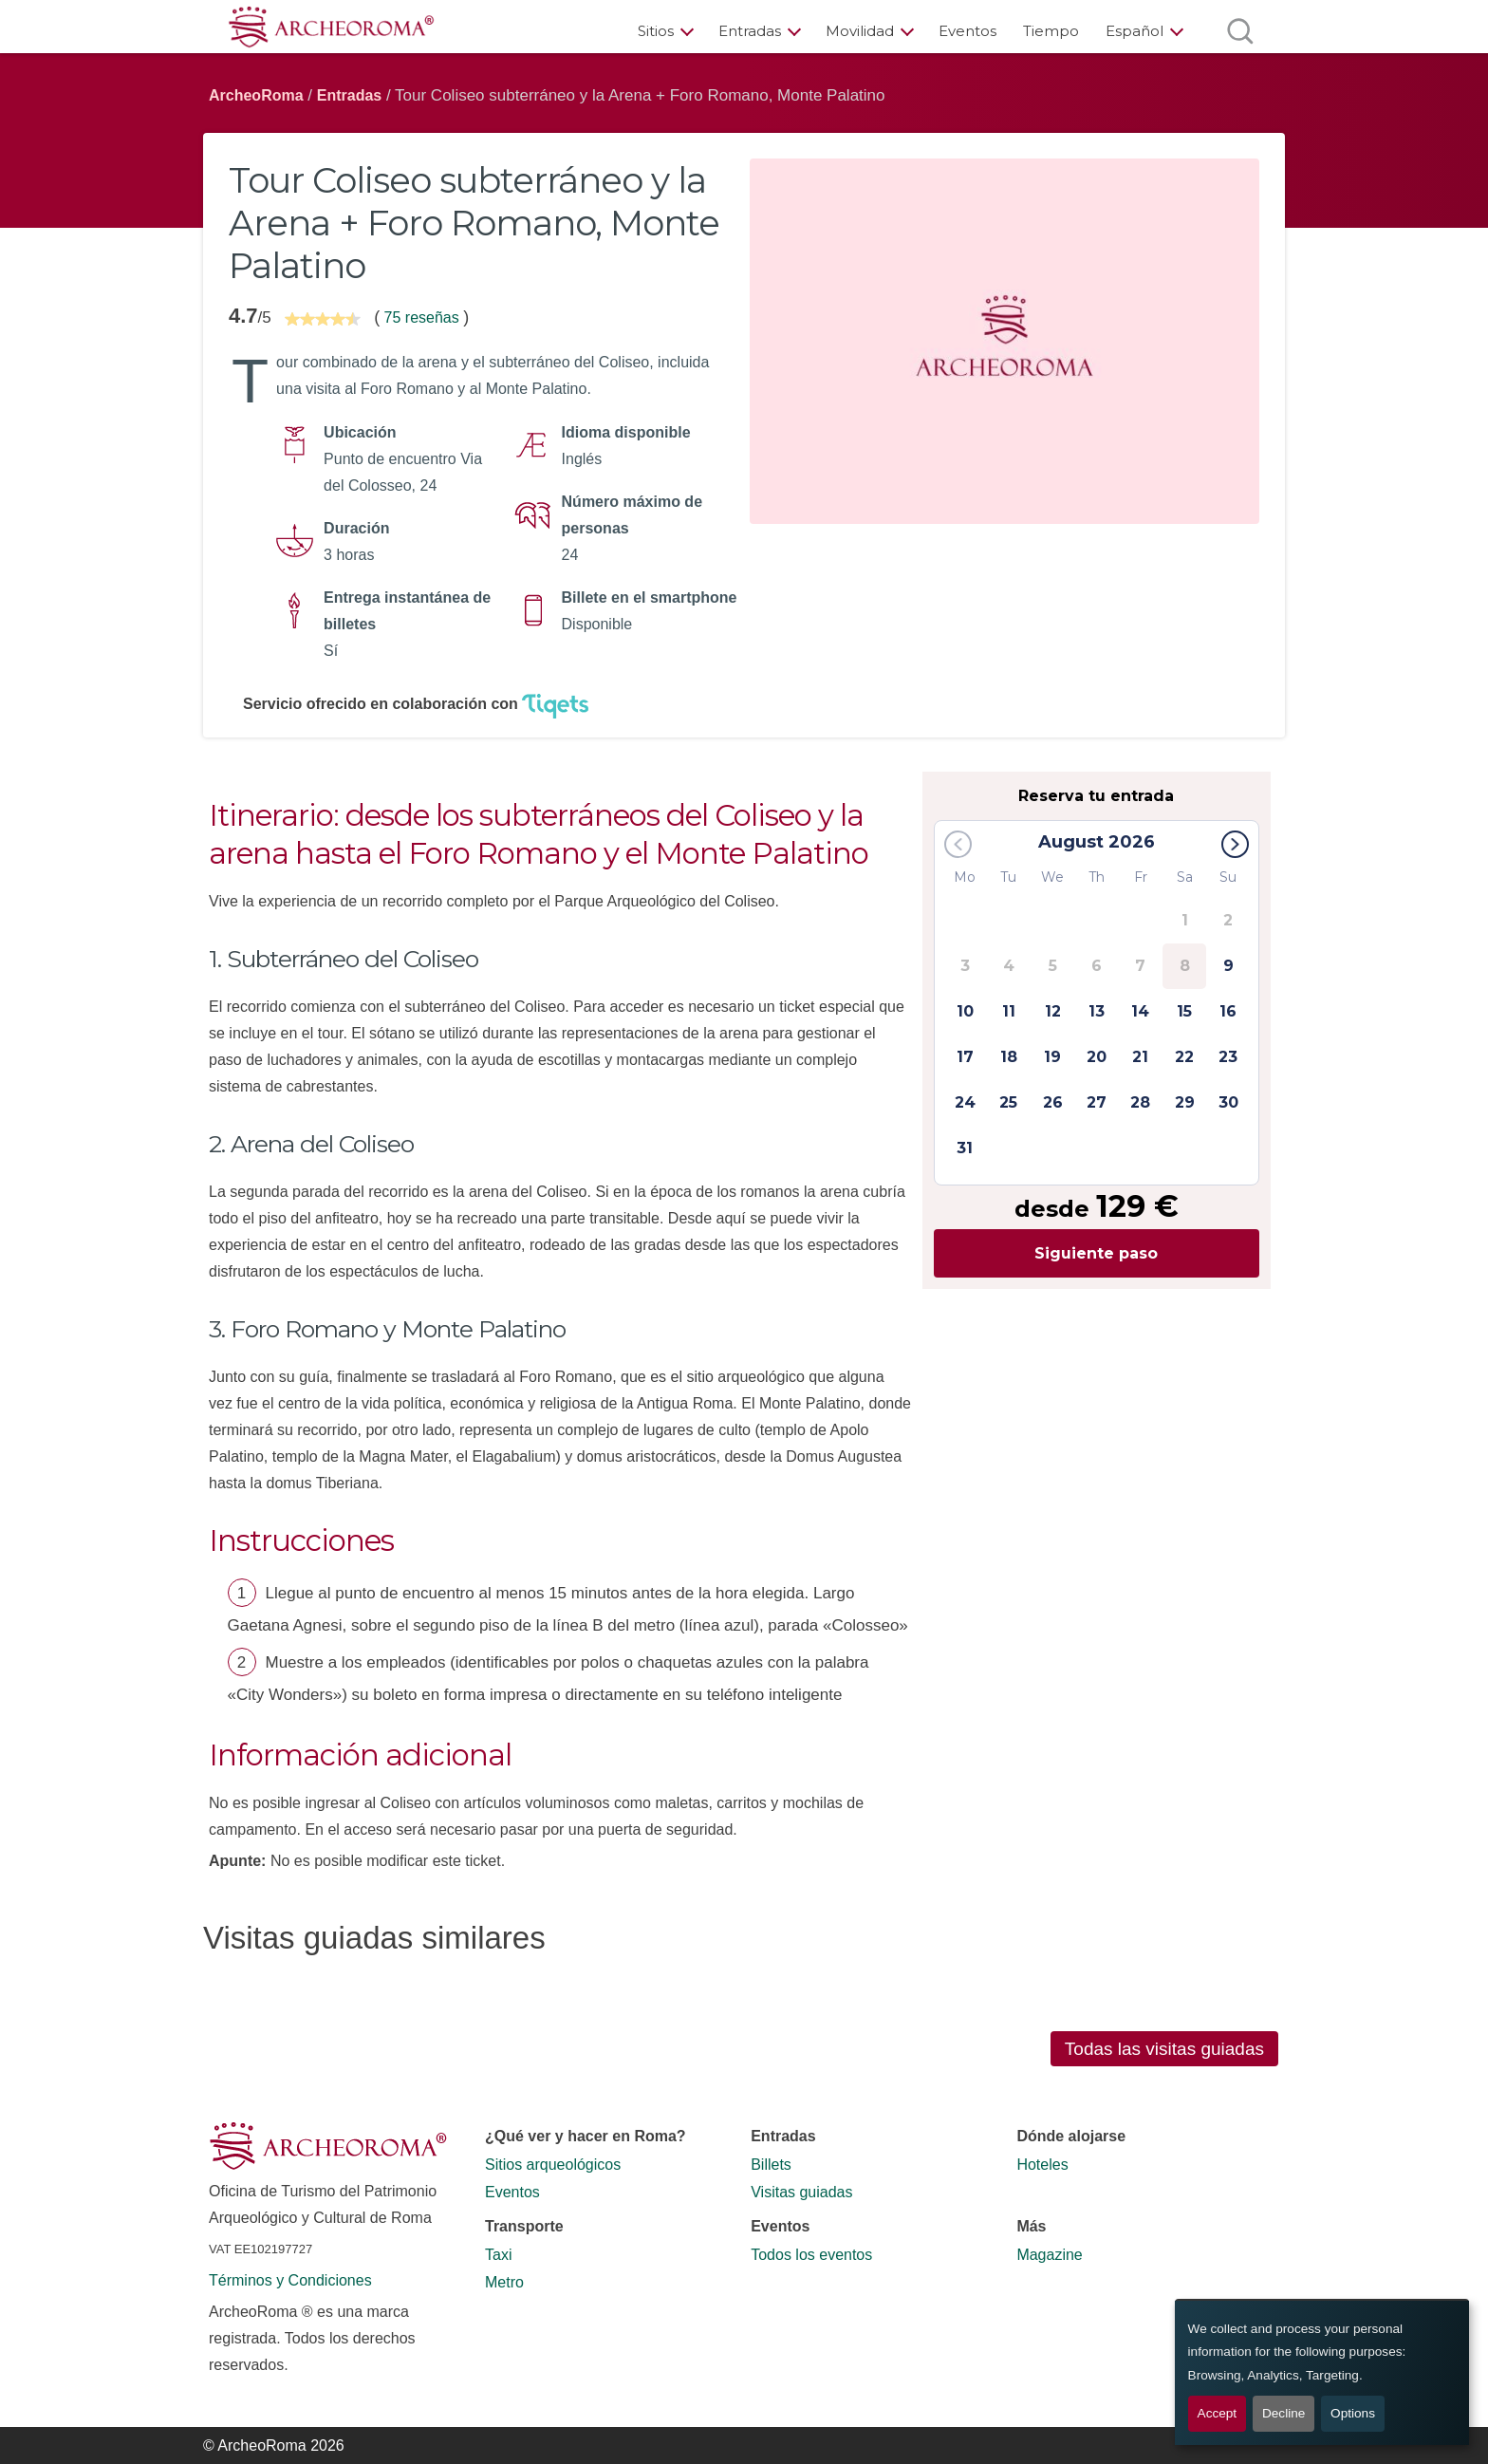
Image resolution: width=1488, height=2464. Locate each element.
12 (1053, 1011)
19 (1052, 1057)
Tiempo (1051, 31)
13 (1096, 1011)
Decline (1283, 2413)
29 (1185, 1102)
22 (1184, 1057)
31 (965, 1148)
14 (1140, 1011)
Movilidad (860, 31)
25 (1008, 1102)
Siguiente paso (1096, 1253)
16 (1228, 1011)
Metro (504, 2282)
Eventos (967, 31)
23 (1227, 1057)
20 (1097, 1057)
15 (1184, 1011)
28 (1140, 1102)
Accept (1217, 2413)
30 (1228, 1102)
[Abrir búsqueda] (1240, 31)
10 (965, 1011)
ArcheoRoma (256, 95)
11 (1008, 1011)
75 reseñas (421, 317)
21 (1140, 1057)
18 (1008, 1057)
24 (965, 1102)
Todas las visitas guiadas (1164, 2049)
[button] (1235, 844)
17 (965, 1057)
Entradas (749, 31)
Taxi (498, 2255)
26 (1053, 1102)
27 (1097, 1102)
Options (1352, 2413)
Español (1134, 31)
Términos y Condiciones (290, 2280)
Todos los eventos (811, 2255)
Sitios (656, 31)
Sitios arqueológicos (553, 2164)
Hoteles (1042, 2164)
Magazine (1049, 2255)
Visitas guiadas (801, 2192)
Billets (771, 2164)
